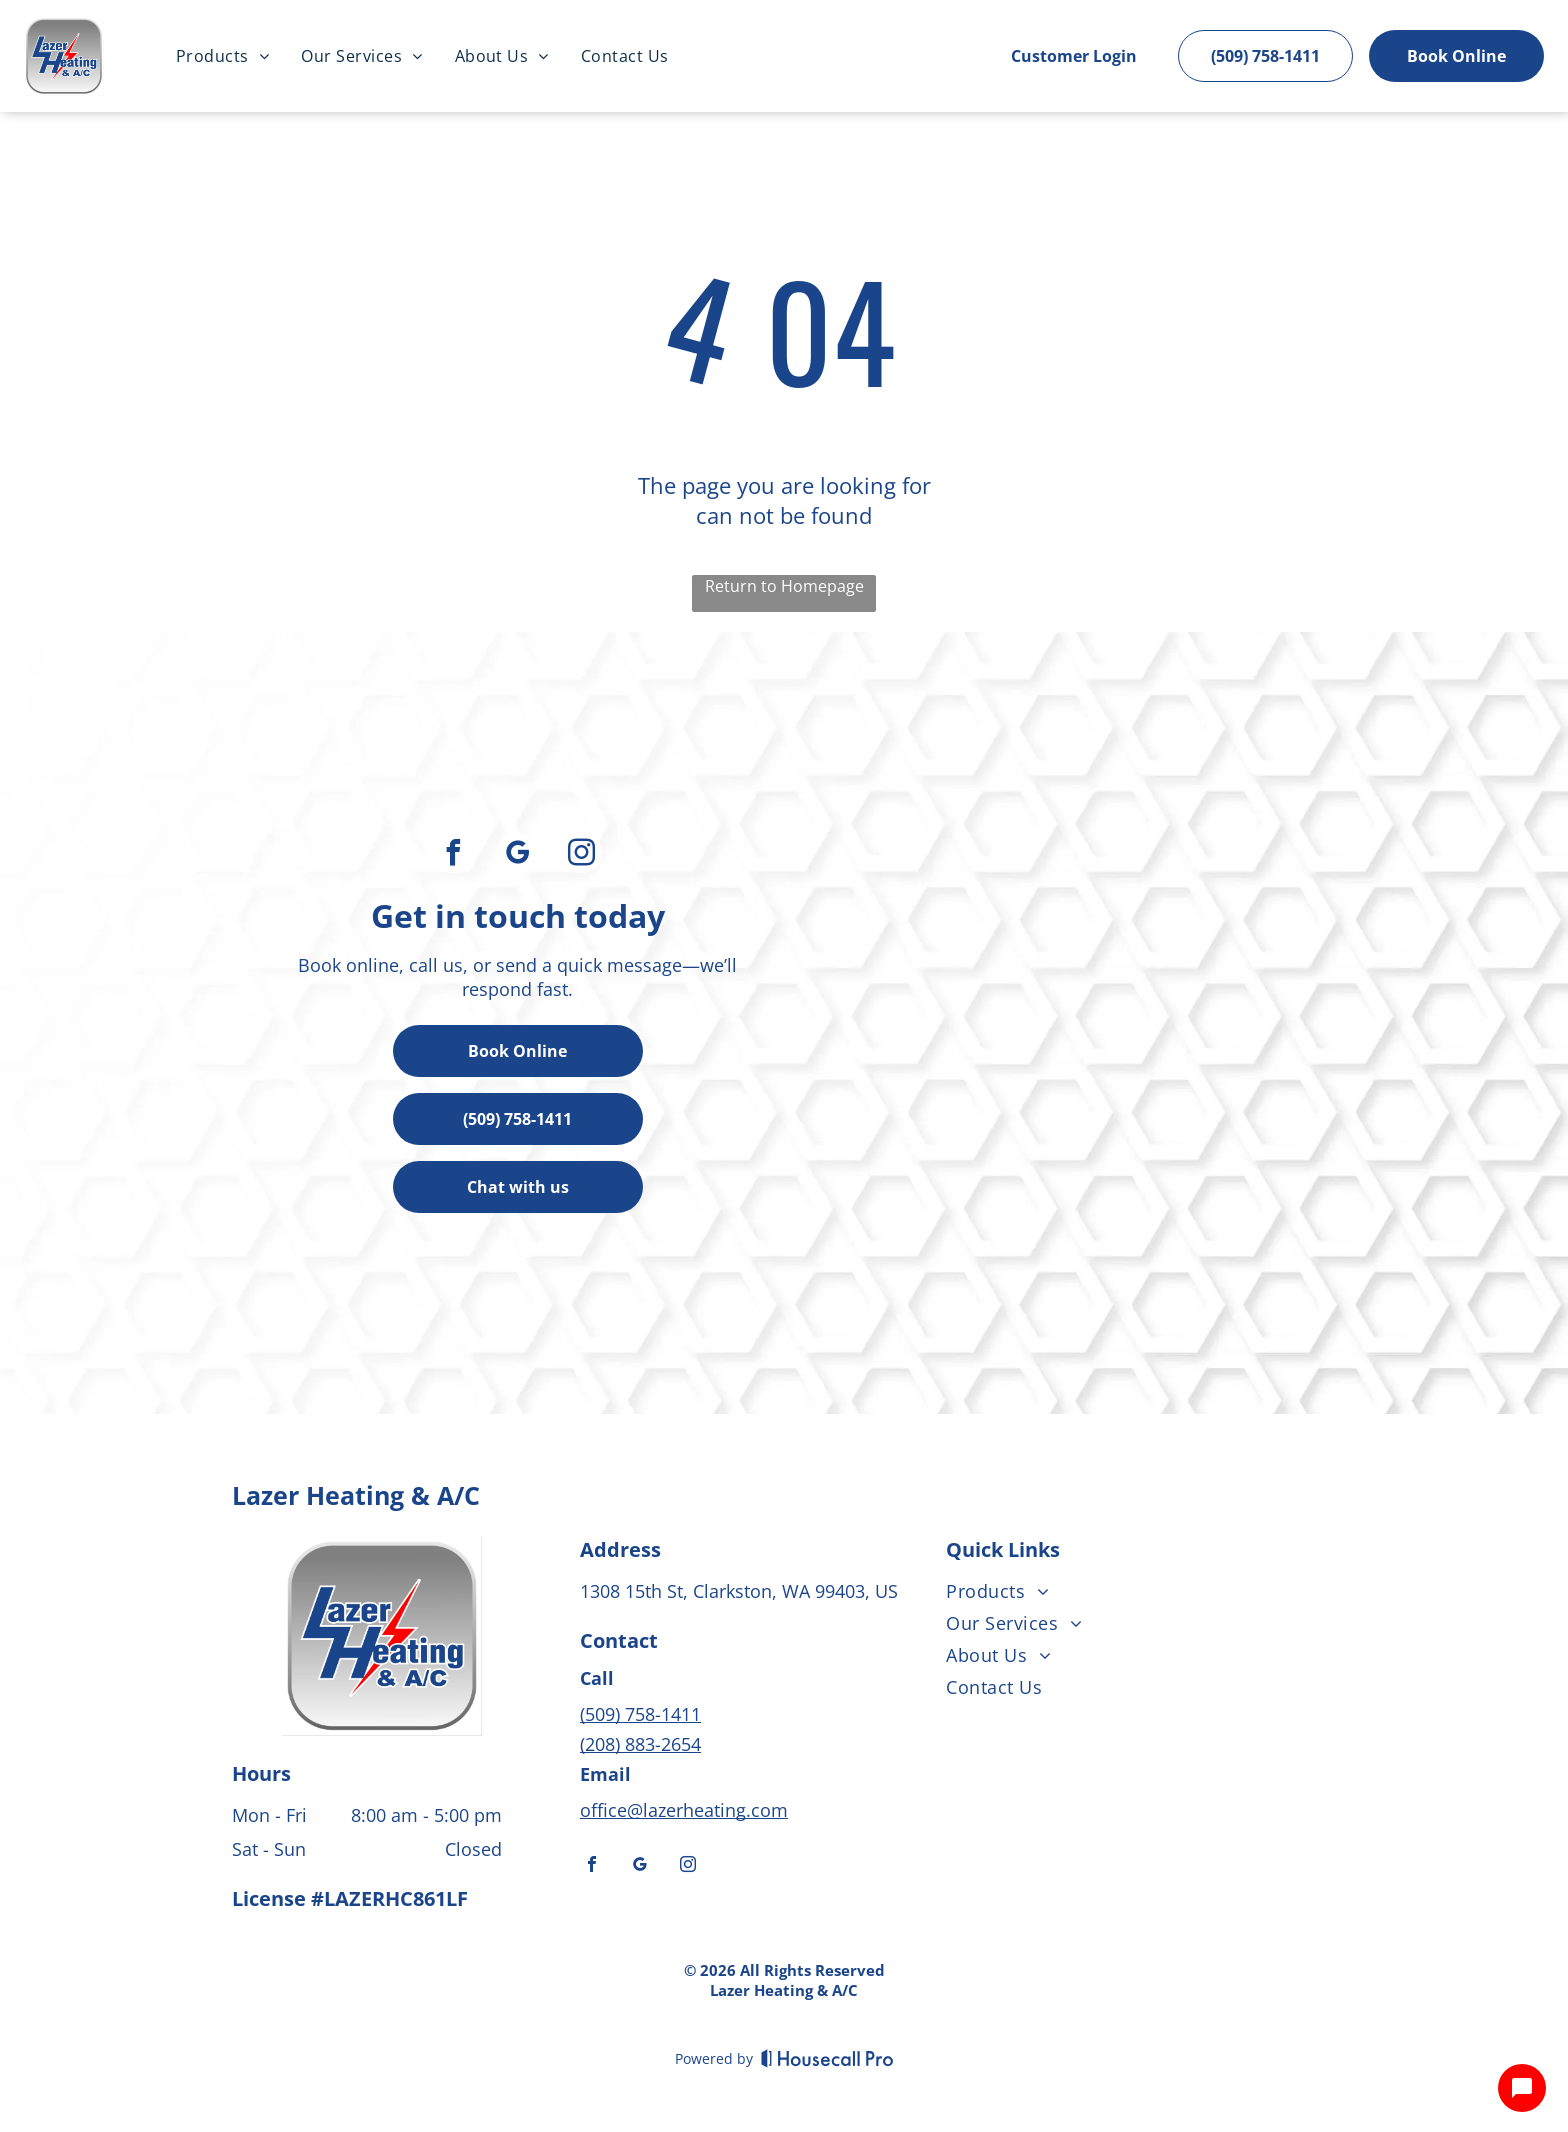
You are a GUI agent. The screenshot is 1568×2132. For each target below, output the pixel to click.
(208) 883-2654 (640, 1744)
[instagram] (582, 855)
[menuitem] (222, 56)
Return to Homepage (784, 586)
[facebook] (454, 855)
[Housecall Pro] (827, 2058)
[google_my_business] (518, 855)
